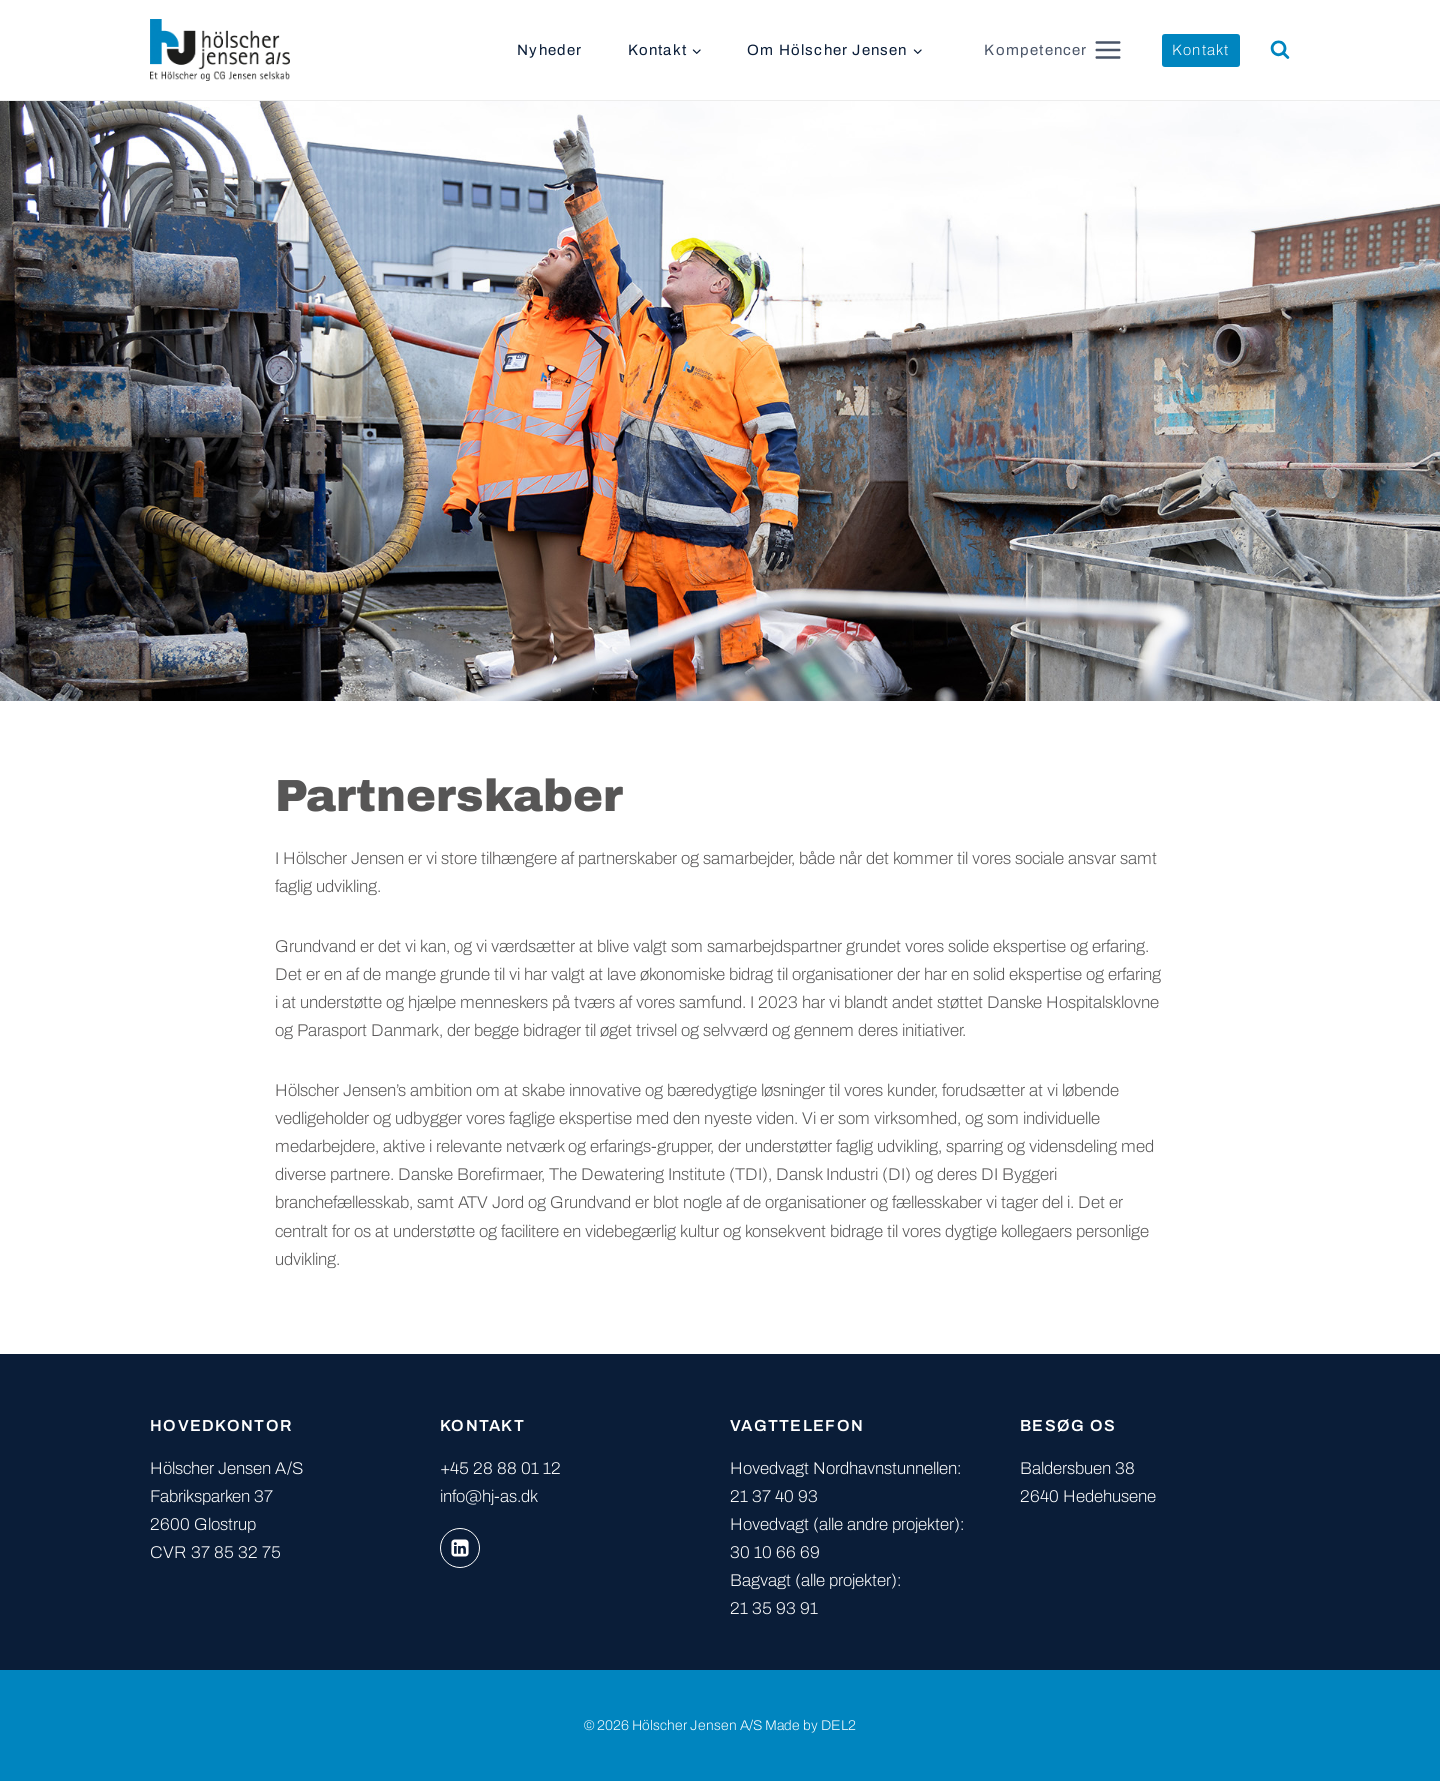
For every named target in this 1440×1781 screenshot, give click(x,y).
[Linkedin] (460, 1548)
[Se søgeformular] (1280, 50)
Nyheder (549, 50)
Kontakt (1200, 50)
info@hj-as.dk (489, 1496)
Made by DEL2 (810, 1725)
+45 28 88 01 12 (500, 1468)
